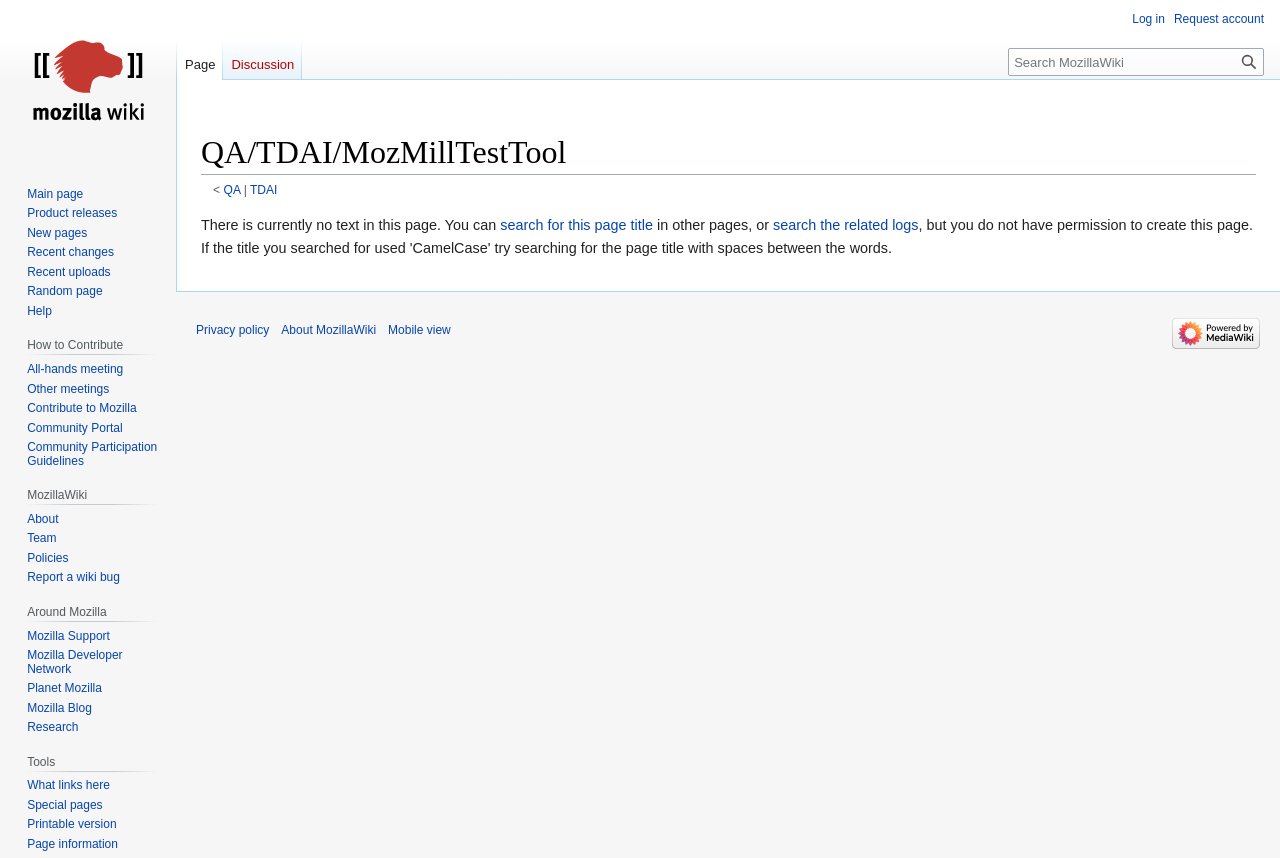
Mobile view (419, 330)
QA (232, 190)
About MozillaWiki (328, 330)
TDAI (264, 190)
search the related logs (846, 225)
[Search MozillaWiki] (1136, 62)
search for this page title (576, 225)
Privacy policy (232, 330)
